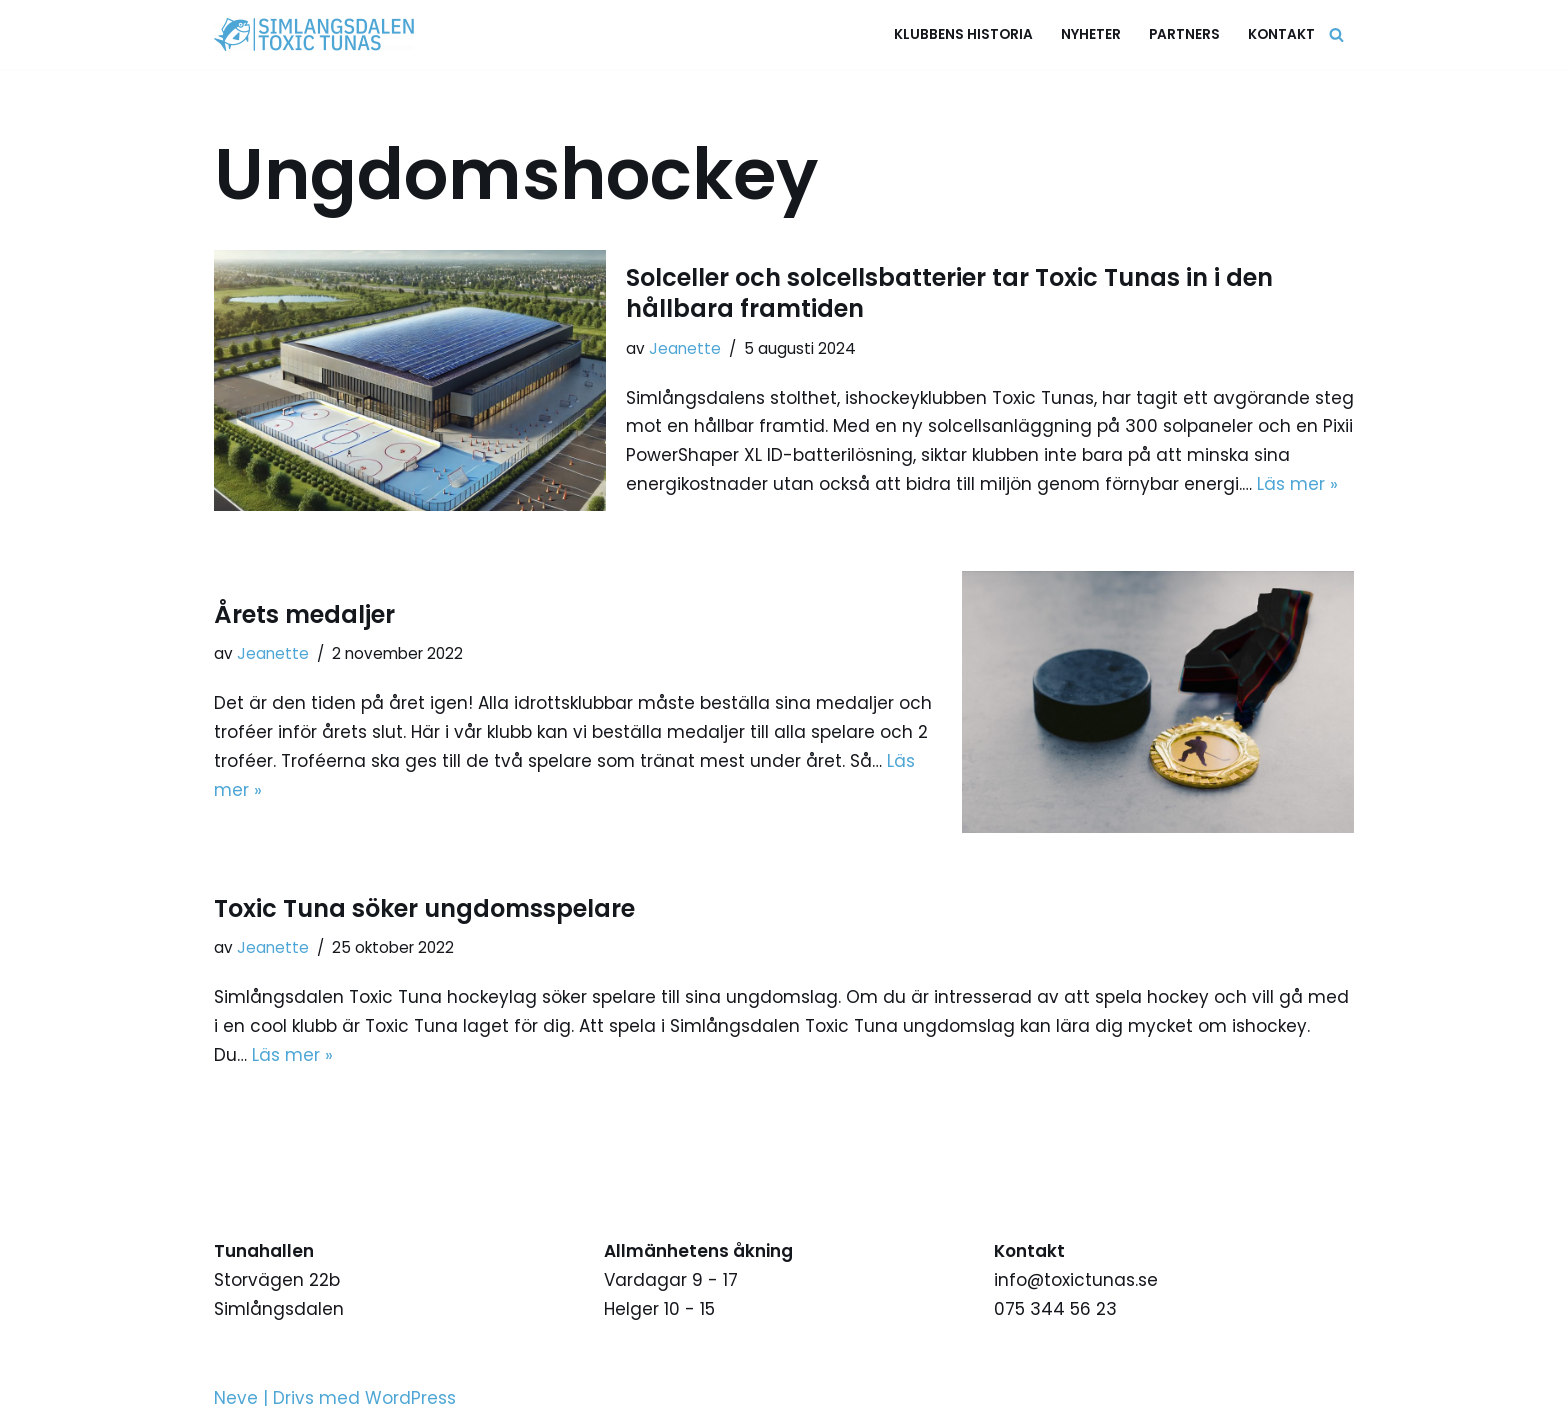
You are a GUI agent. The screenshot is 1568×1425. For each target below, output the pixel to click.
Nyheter (1091, 34)
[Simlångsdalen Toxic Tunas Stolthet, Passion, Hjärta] (319, 34)
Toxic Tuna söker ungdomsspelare (424, 908)
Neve (236, 1398)
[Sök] (1336, 34)
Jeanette (685, 348)
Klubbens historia (963, 34)
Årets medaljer (304, 614)
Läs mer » (1297, 484)
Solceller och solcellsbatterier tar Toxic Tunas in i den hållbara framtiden (949, 293)
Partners (1184, 34)
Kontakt (1281, 34)
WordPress (410, 1398)
